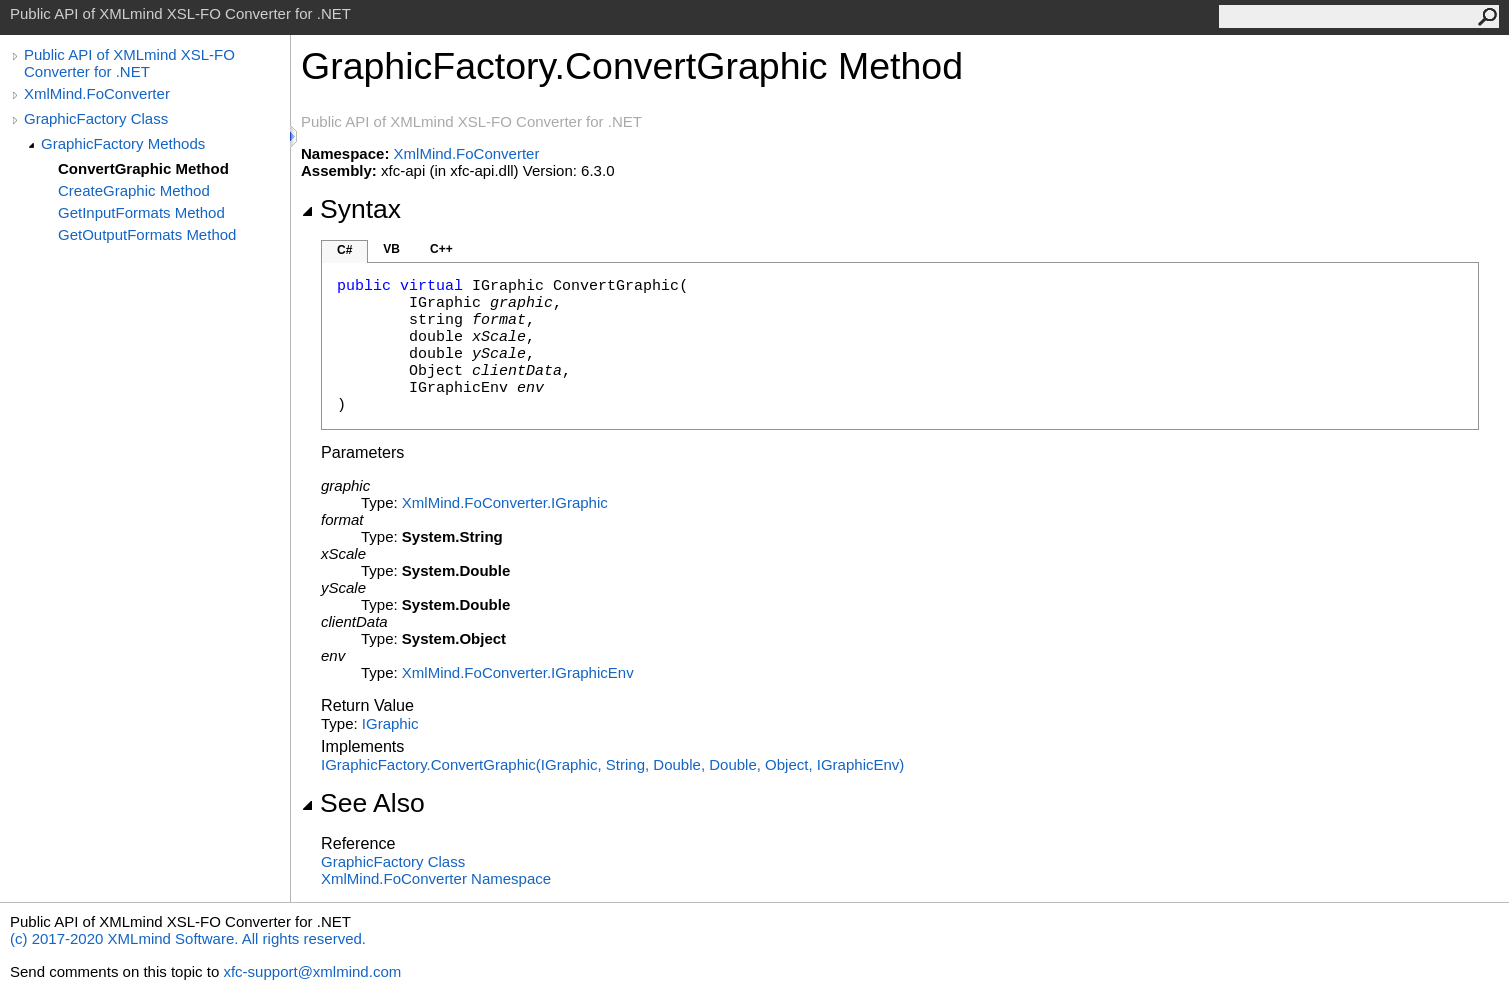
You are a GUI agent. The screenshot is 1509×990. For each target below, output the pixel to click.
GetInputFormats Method (141, 212)
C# (344, 250)
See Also (363, 803)
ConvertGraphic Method (143, 168)
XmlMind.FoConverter (97, 93)
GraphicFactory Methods (123, 143)
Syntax (351, 209)
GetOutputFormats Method (147, 234)
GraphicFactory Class (96, 118)
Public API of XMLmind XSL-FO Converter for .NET (129, 63)
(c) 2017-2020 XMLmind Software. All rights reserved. (188, 938)
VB (391, 249)
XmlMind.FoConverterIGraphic (505, 502)
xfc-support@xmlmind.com (312, 971)
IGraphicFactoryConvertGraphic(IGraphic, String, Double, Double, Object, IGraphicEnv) (612, 764)
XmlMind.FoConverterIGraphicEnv (518, 672)
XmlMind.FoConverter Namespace (436, 878)
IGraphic (390, 723)
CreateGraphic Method (134, 190)
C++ (441, 249)
